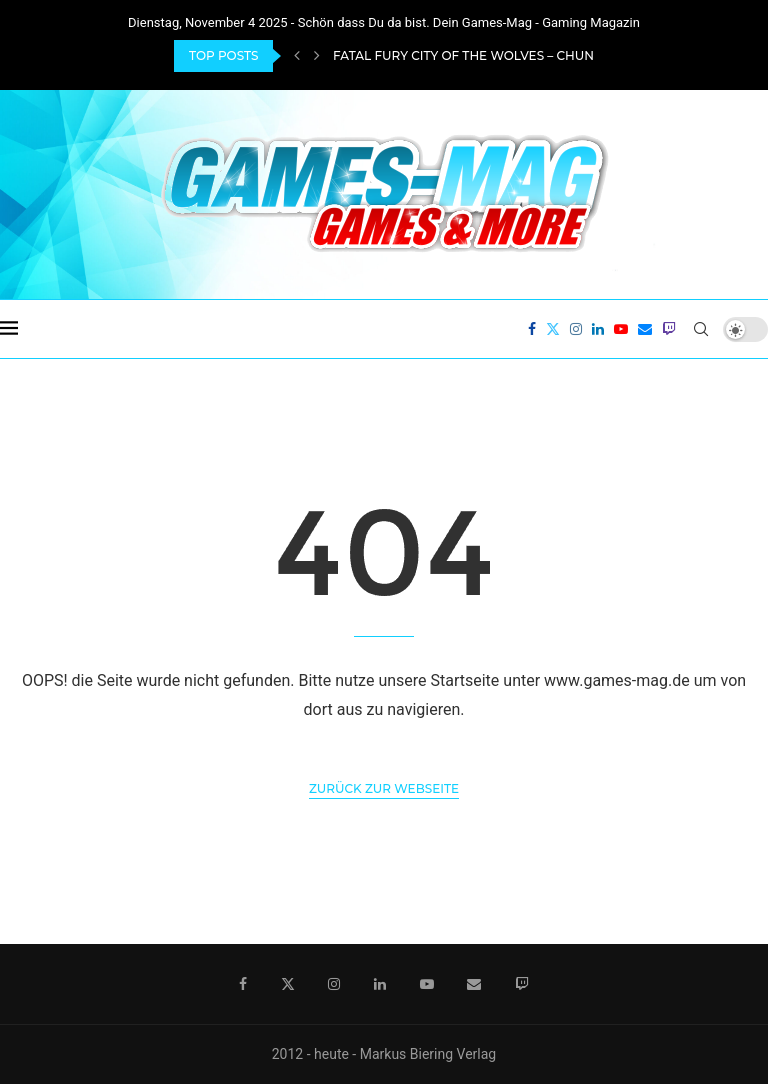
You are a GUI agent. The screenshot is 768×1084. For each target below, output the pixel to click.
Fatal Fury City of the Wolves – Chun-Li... (475, 55)
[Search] (701, 329)
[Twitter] (553, 329)
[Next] (317, 56)
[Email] (645, 329)
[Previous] (297, 56)
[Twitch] (669, 329)
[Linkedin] (598, 329)
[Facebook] (532, 329)
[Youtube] (621, 329)
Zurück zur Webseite (384, 788)
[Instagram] (576, 329)
